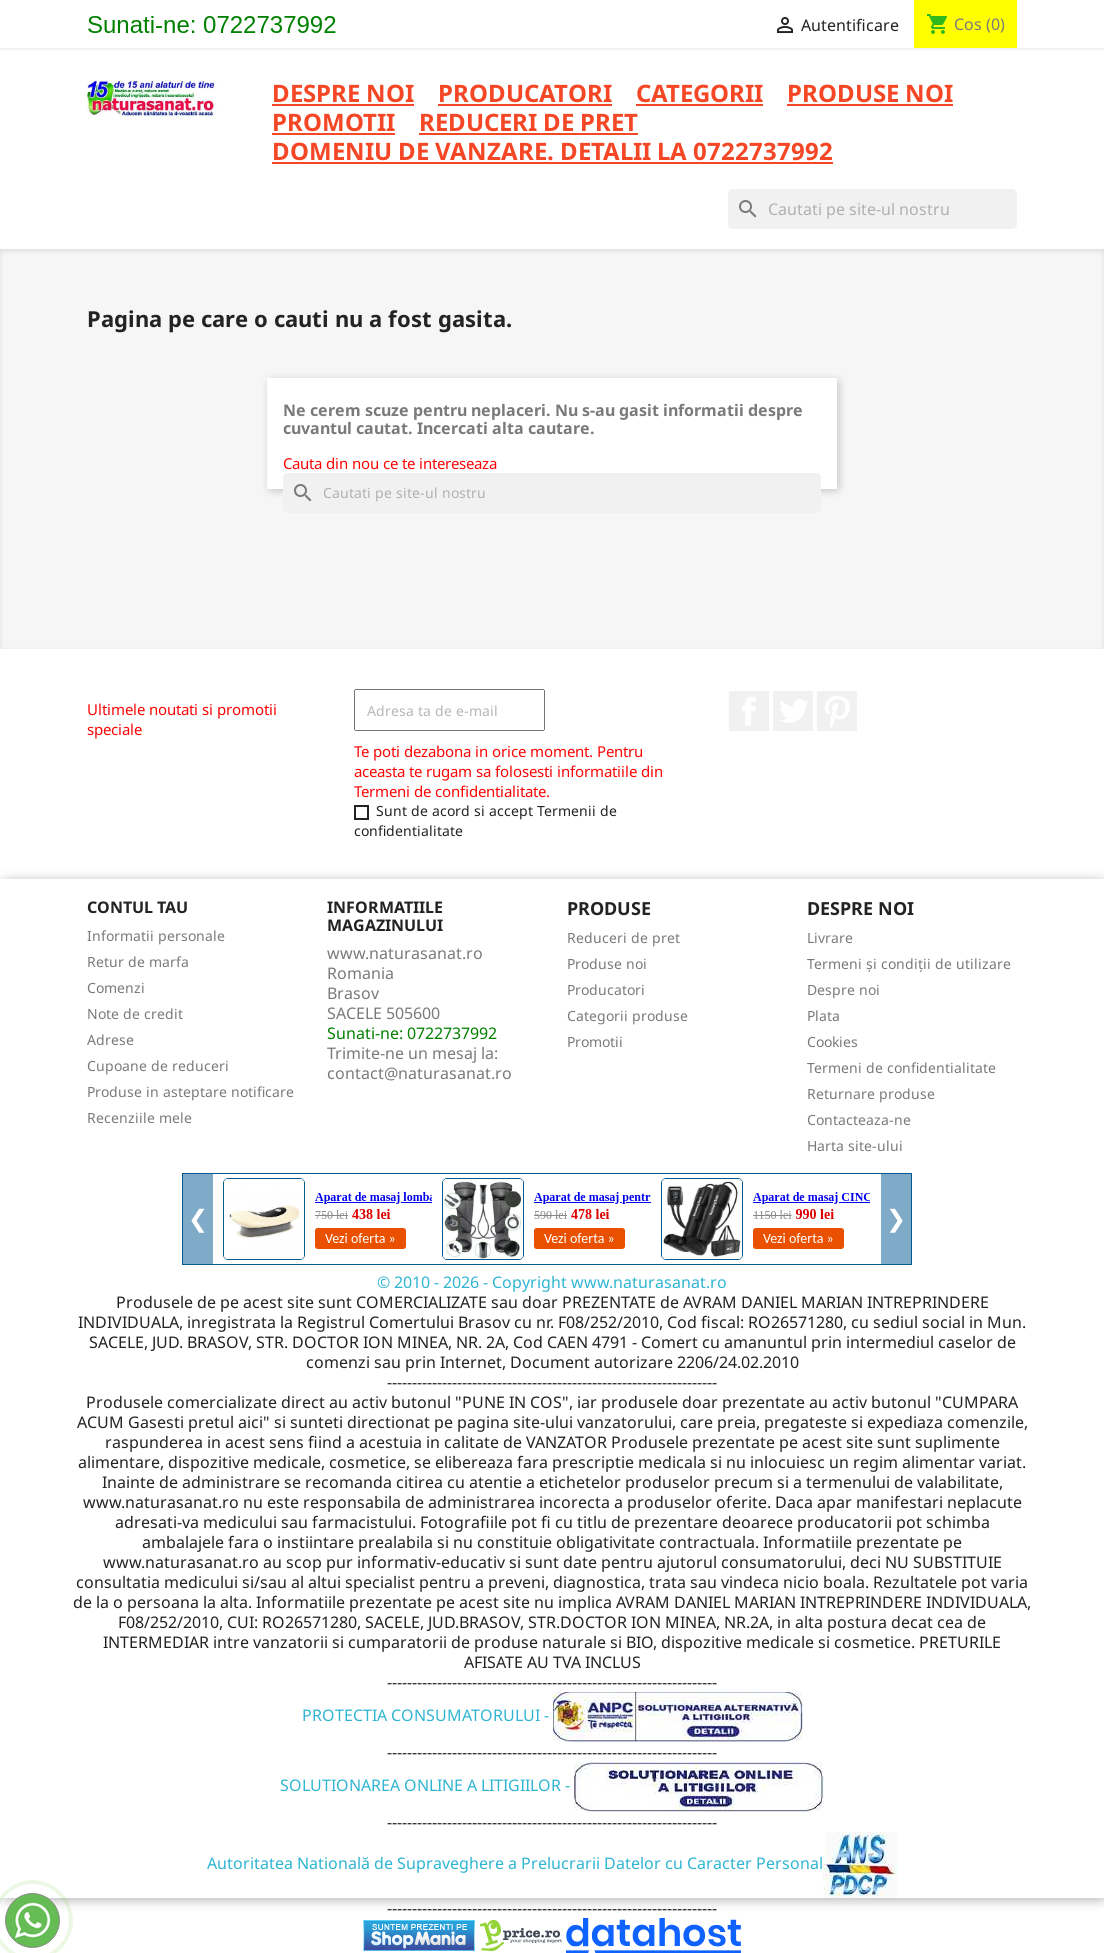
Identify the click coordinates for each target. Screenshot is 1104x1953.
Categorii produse (627, 1015)
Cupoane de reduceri (158, 1065)
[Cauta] (872, 209)
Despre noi (343, 94)
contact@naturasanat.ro (419, 1073)
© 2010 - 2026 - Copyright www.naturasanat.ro (552, 1282)
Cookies (832, 1041)
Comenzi (116, 987)
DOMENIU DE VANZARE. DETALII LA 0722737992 (552, 152)
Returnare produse (871, 1093)
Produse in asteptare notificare (190, 1091)
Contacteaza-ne (859, 1119)
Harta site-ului (855, 1145)
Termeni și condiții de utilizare (909, 963)
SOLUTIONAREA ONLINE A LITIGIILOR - (552, 1785)
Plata (823, 1015)
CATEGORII (699, 94)
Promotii (595, 1041)
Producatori (606, 989)
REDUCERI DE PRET (528, 123)
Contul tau (137, 907)
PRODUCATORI (525, 94)
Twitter (793, 711)
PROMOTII (333, 123)
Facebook (749, 711)
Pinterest (837, 711)
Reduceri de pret (623, 937)
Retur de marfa (138, 961)
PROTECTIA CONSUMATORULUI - (552, 1715)
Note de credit (135, 1013)
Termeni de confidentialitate (901, 1067)
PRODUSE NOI (870, 94)
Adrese (110, 1039)
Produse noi (607, 963)
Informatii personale (156, 935)
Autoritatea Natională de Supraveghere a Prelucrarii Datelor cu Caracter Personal (552, 1863)
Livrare (830, 937)
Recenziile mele (139, 1117)
